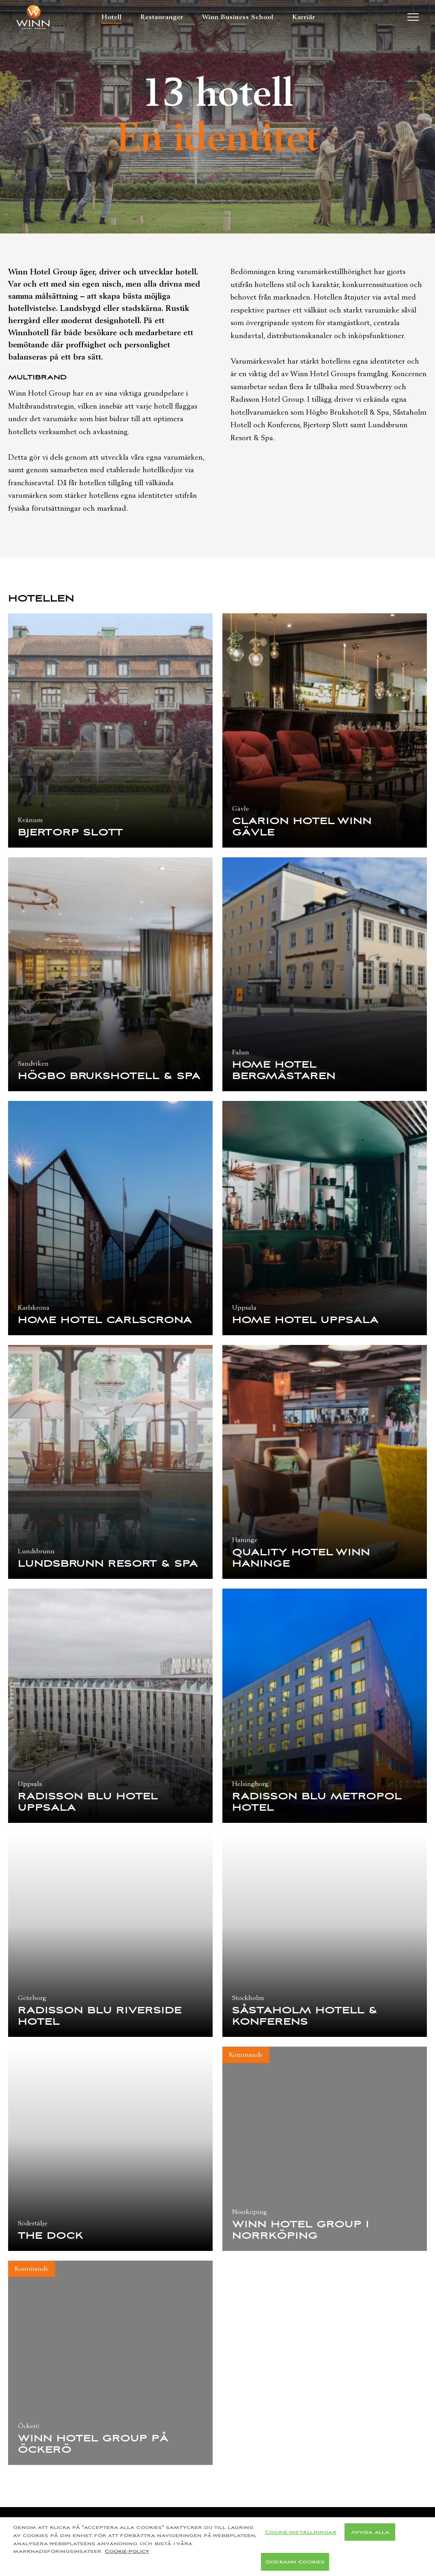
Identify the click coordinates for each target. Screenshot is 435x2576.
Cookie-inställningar (300, 2540)
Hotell (111, 17)
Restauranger (161, 17)
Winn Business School (237, 17)
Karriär (303, 17)
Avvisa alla (370, 2540)
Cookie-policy (127, 2560)
